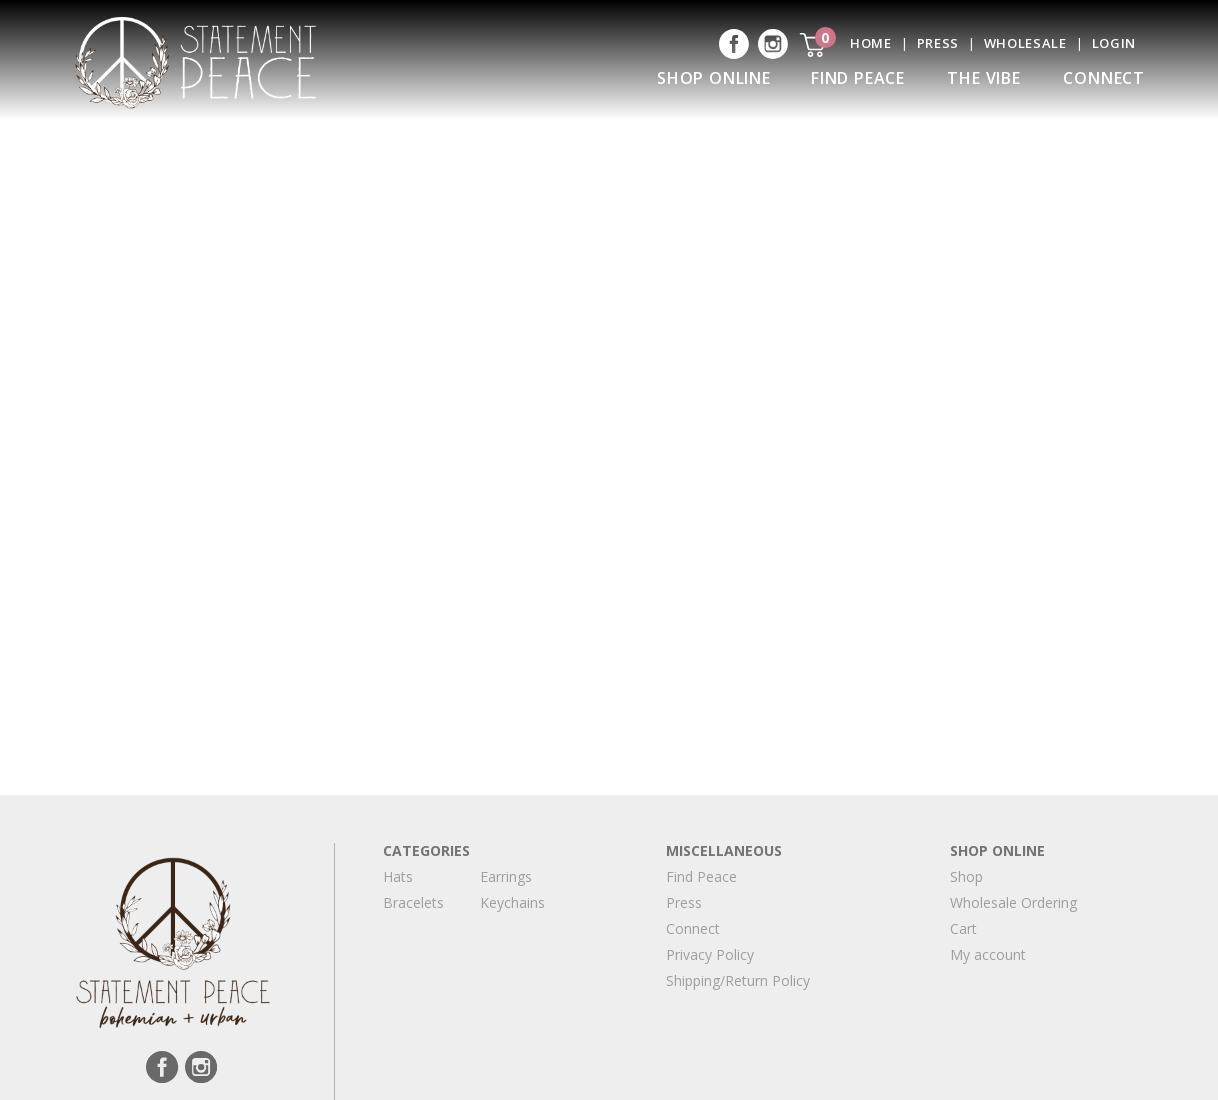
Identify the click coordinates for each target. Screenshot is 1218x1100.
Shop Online (714, 78)
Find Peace (858, 78)
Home (871, 43)
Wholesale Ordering (1013, 902)
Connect (1104, 78)
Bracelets (413, 902)
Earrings (506, 876)
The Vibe (983, 78)
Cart (963, 928)
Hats (398, 876)
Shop (966, 876)
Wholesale (1025, 43)
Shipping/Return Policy (738, 980)
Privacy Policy (710, 954)
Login (1114, 43)
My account (988, 954)
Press (938, 43)
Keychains (512, 902)
